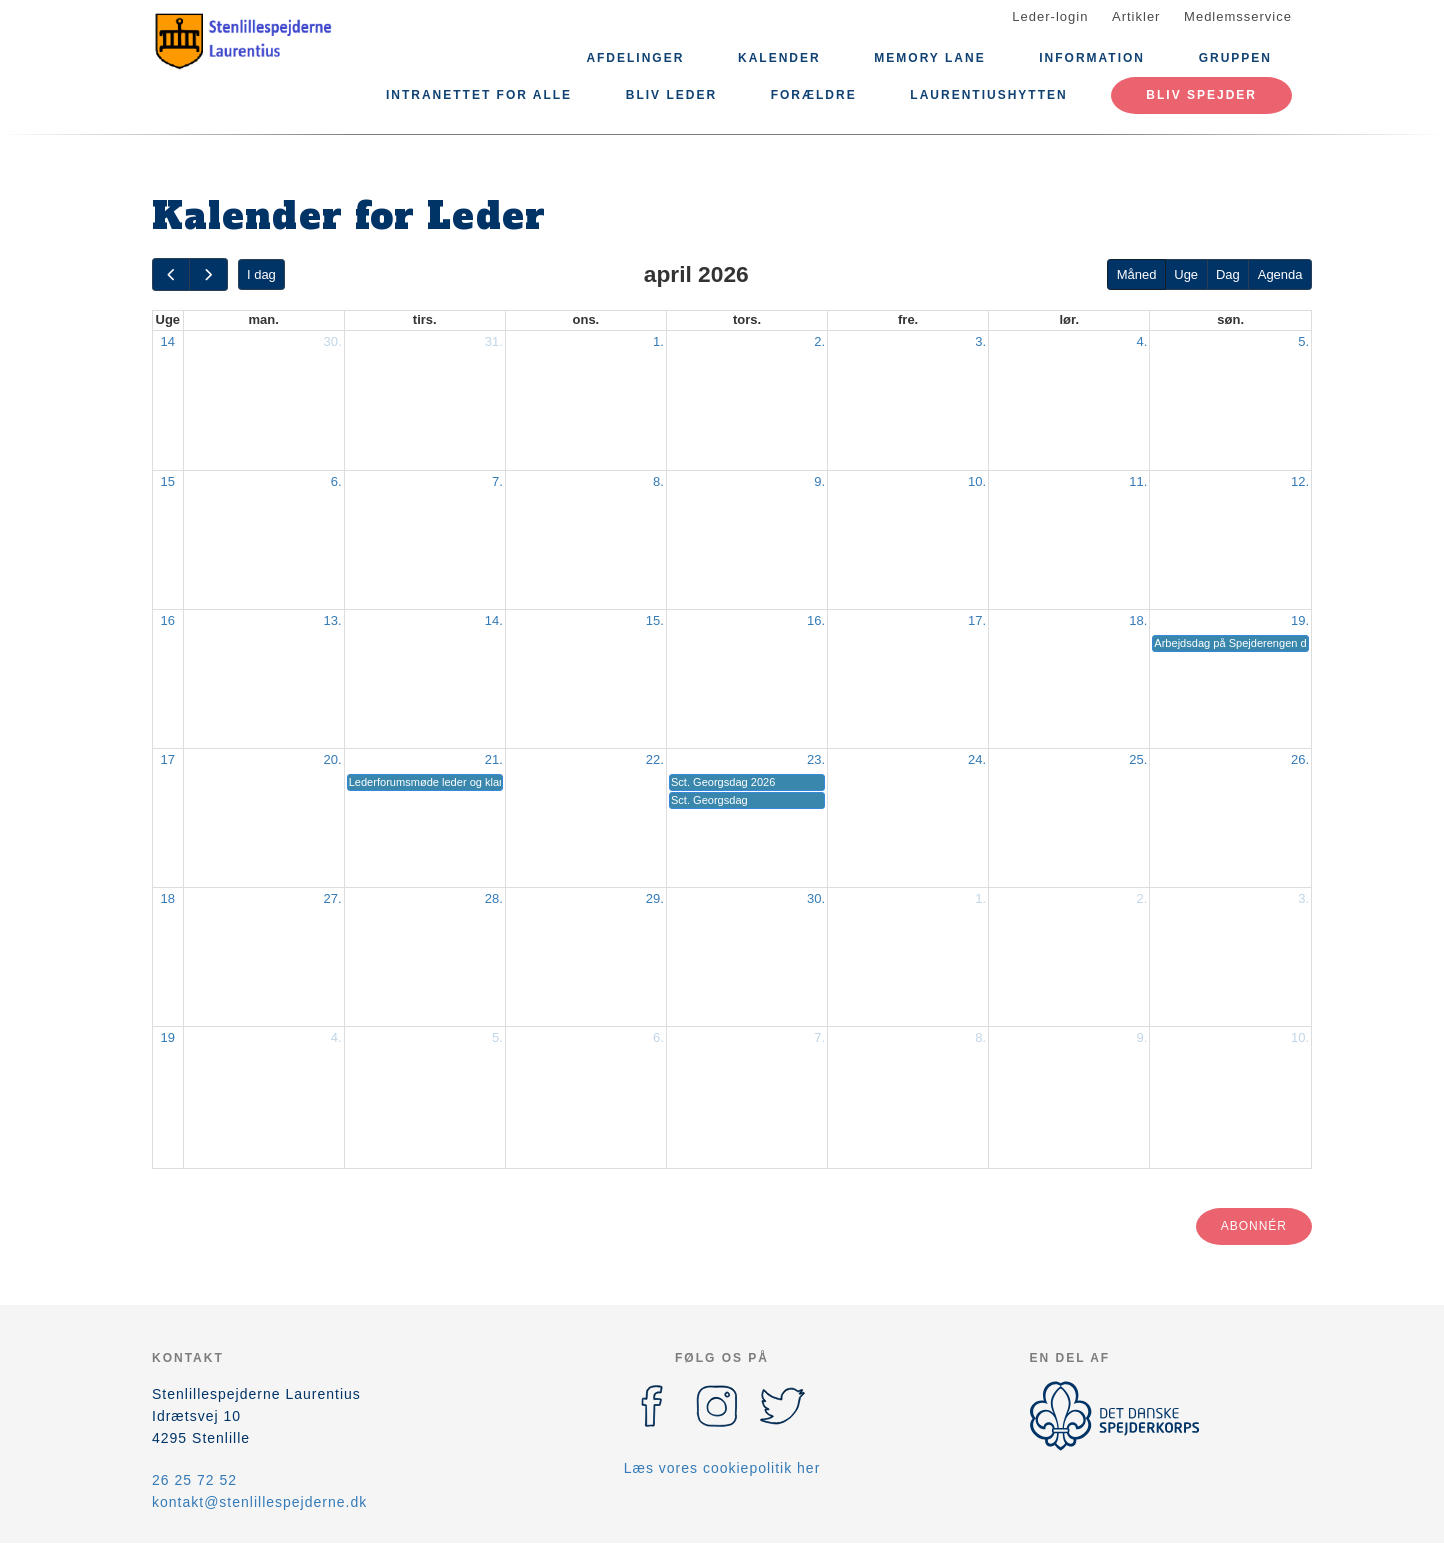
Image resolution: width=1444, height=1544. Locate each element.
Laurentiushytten (988, 95)
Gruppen (1235, 58)
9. (819, 481)
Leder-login (1050, 16)
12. (1300, 481)
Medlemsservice (1238, 16)
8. (658, 481)
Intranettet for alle (479, 95)
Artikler (1136, 16)
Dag (1228, 274)
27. (333, 898)
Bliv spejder (1201, 95)
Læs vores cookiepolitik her (722, 1468)
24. (977, 759)
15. (655, 620)
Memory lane (929, 58)
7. (497, 481)
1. (658, 341)
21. (494, 759)
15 (168, 481)
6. (336, 481)
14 (168, 341)
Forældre (814, 95)
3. (980, 341)
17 (168, 759)
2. (819, 341)
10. (977, 481)
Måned (1137, 274)
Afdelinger (635, 58)
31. (494, 341)
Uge (1186, 274)
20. (333, 759)
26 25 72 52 (194, 1480)
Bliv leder (671, 95)
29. (655, 898)
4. (1141, 341)
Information (1092, 58)
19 (168, 1037)
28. (494, 898)
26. (1300, 759)
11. (1138, 481)
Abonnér (1254, 1226)
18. (1138, 620)
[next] (208, 274)
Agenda (1280, 274)
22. (655, 759)
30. (333, 341)
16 (168, 620)
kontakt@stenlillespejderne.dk (259, 1502)
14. (494, 620)
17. (977, 620)
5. (1303, 341)
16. (816, 620)
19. (1300, 620)
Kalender (779, 58)
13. (333, 620)
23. (816, 759)
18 (168, 898)
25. (1138, 759)
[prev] (171, 274)
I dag (261, 274)
